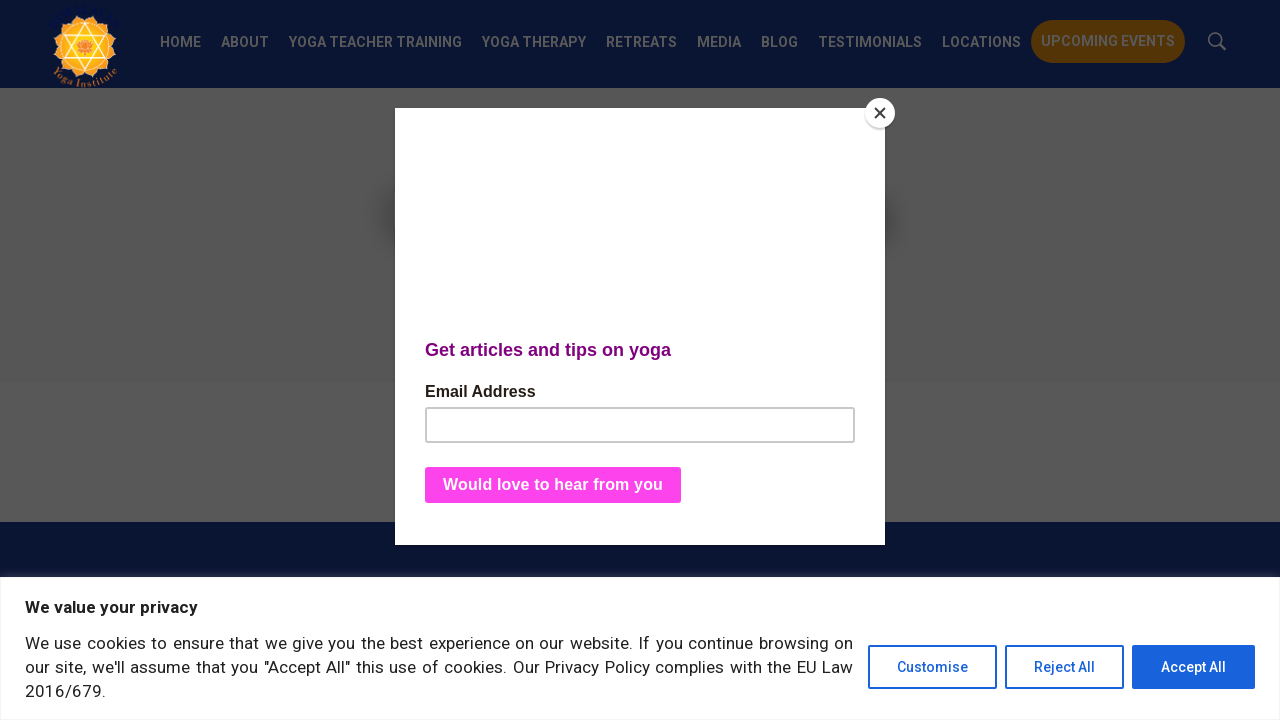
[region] (640, 648)
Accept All (1193, 667)
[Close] (880, 113)
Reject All (1064, 667)
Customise (932, 667)
